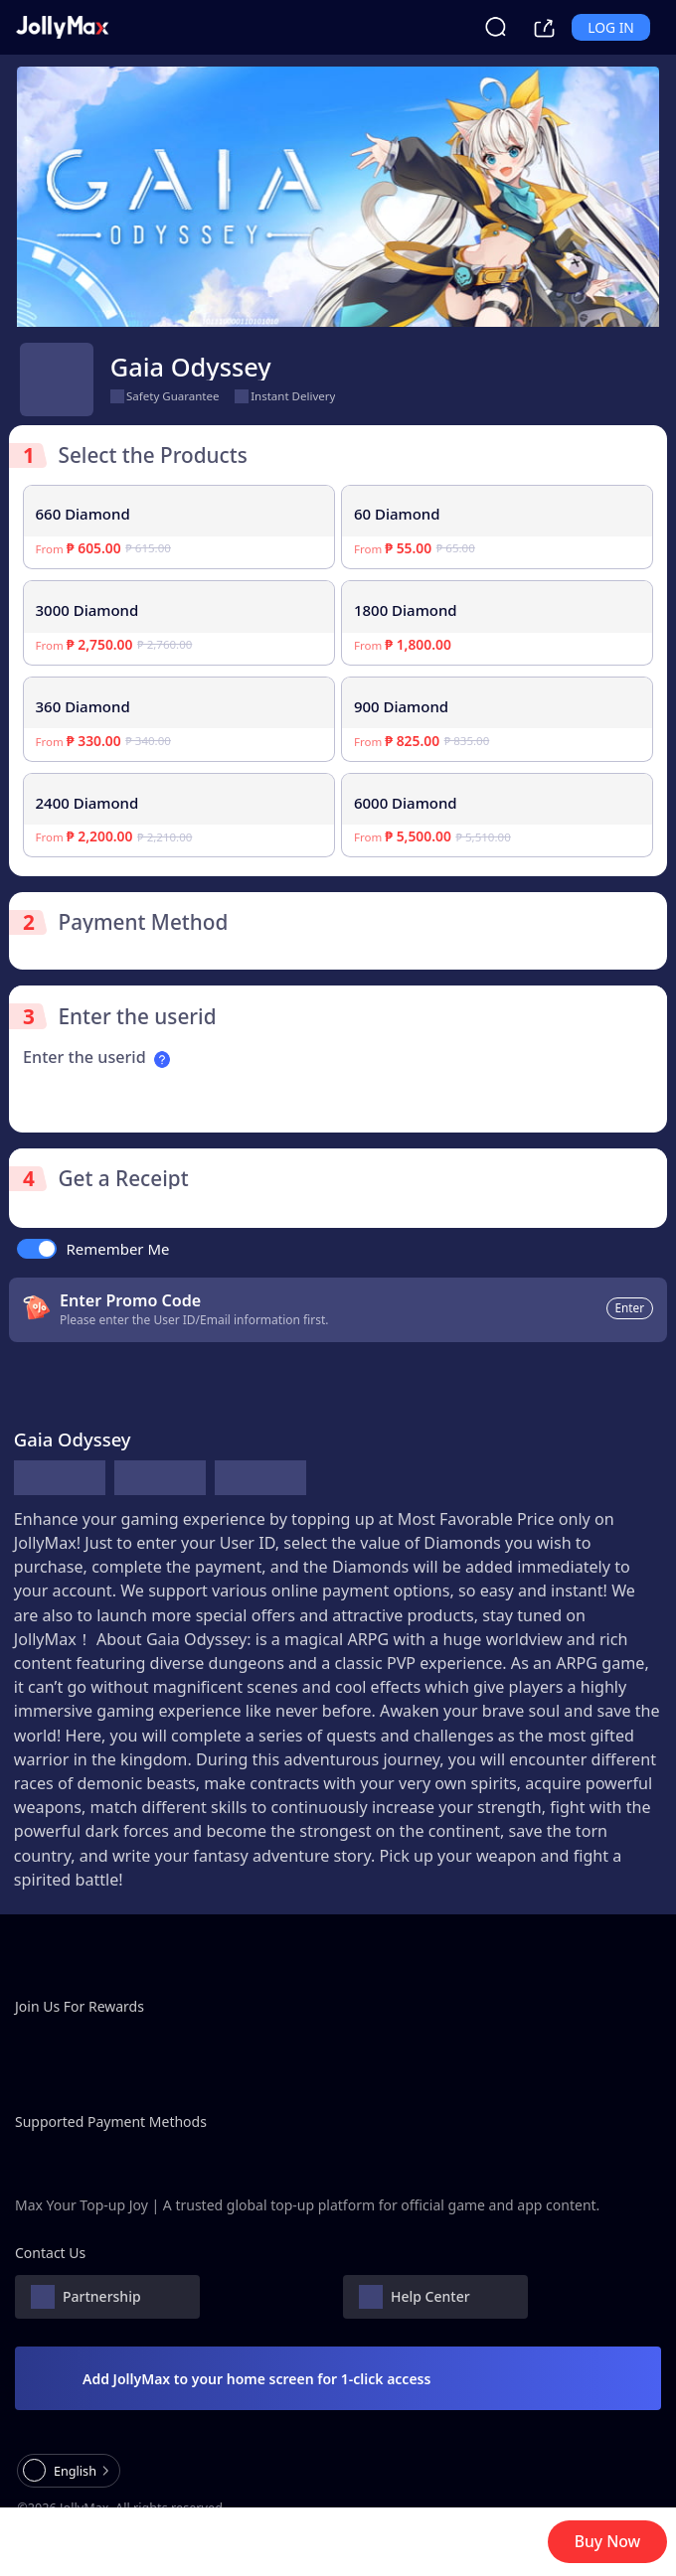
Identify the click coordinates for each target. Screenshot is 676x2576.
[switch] (37, 1249)
